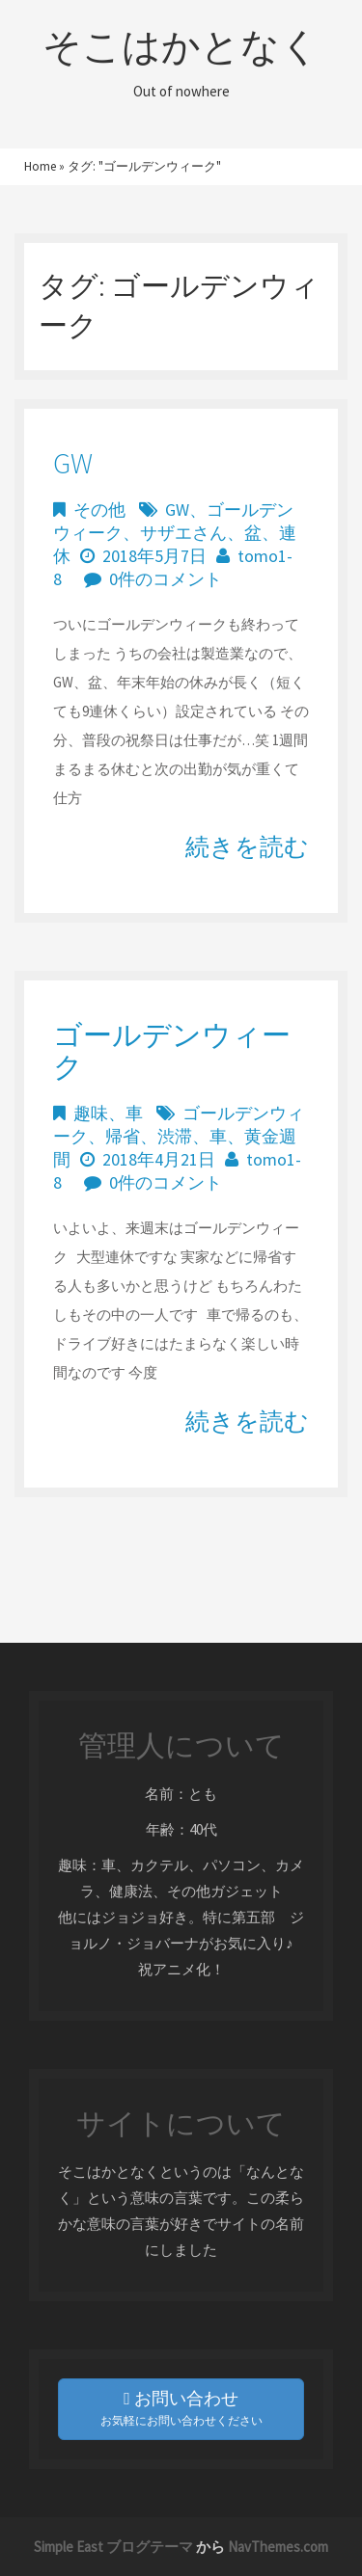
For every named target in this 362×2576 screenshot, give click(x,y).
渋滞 (174, 1136)
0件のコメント (165, 579)
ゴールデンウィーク (172, 1050)
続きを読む (247, 846)
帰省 (122, 1136)
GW (73, 462)
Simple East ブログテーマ (113, 2546)
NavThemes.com (278, 2546)
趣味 (90, 1113)
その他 (99, 509)
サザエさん (183, 533)
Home (40, 166)
